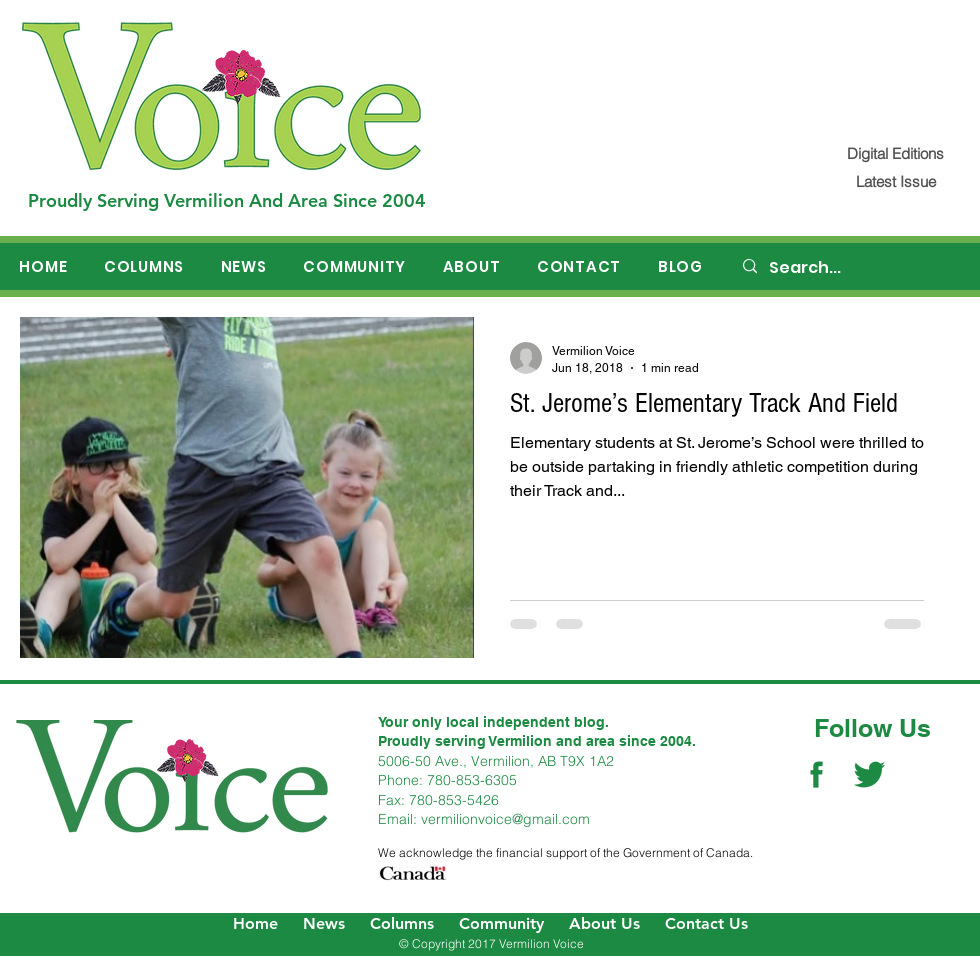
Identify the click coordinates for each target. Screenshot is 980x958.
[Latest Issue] (895, 181)
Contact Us (706, 923)
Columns (402, 923)
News (324, 923)
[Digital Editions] (895, 153)
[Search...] (851, 268)
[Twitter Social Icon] (869, 774)
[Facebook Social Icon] (816, 774)
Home (255, 923)
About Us (604, 923)
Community (501, 923)
